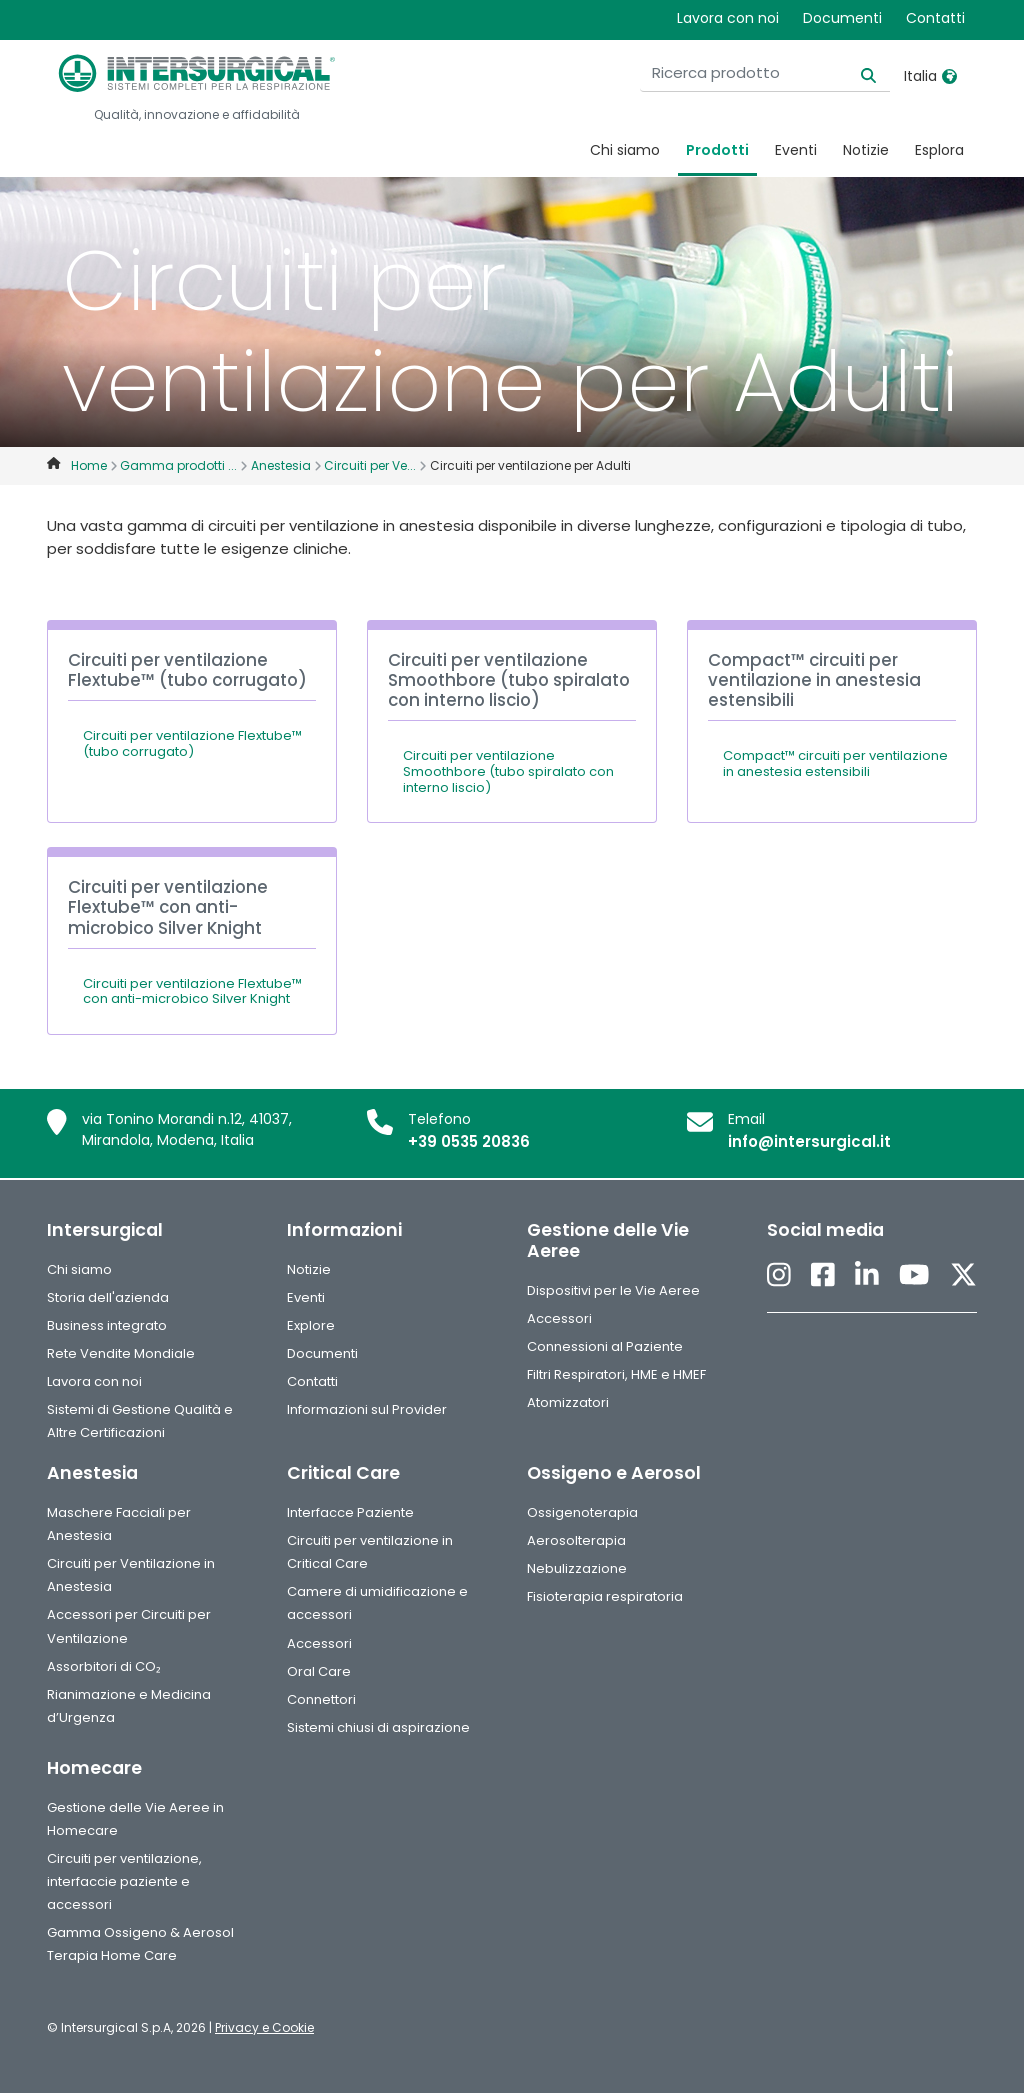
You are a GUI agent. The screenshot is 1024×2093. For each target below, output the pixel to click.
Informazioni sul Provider (367, 1409)
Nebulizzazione (577, 1568)
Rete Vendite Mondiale (121, 1353)
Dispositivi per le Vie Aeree (613, 1290)
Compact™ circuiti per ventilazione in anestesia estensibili (835, 763)
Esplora (939, 150)
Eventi (796, 150)
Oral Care (319, 1671)
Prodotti (717, 150)
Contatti (935, 18)
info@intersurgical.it (809, 1141)
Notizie (866, 150)
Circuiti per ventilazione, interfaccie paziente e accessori (124, 1881)
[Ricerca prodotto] (765, 73)
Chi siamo (625, 150)
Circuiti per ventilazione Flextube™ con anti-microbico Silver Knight (192, 991)
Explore (311, 1325)
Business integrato (107, 1325)
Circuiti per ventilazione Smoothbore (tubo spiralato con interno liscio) (508, 771)
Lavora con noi (728, 18)
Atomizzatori (568, 1402)
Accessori (559, 1318)
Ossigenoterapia (582, 1512)
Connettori (321, 1699)
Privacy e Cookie (264, 2027)
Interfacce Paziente (350, 1512)
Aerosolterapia (576, 1540)
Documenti (842, 18)
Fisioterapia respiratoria (605, 1596)
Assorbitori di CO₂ (104, 1666)
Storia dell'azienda (108, 1297)
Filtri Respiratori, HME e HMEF (616, 1374)
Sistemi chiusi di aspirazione (378, 1727)
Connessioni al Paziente (605, 1346)
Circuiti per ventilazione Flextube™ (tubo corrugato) (192, 743)
